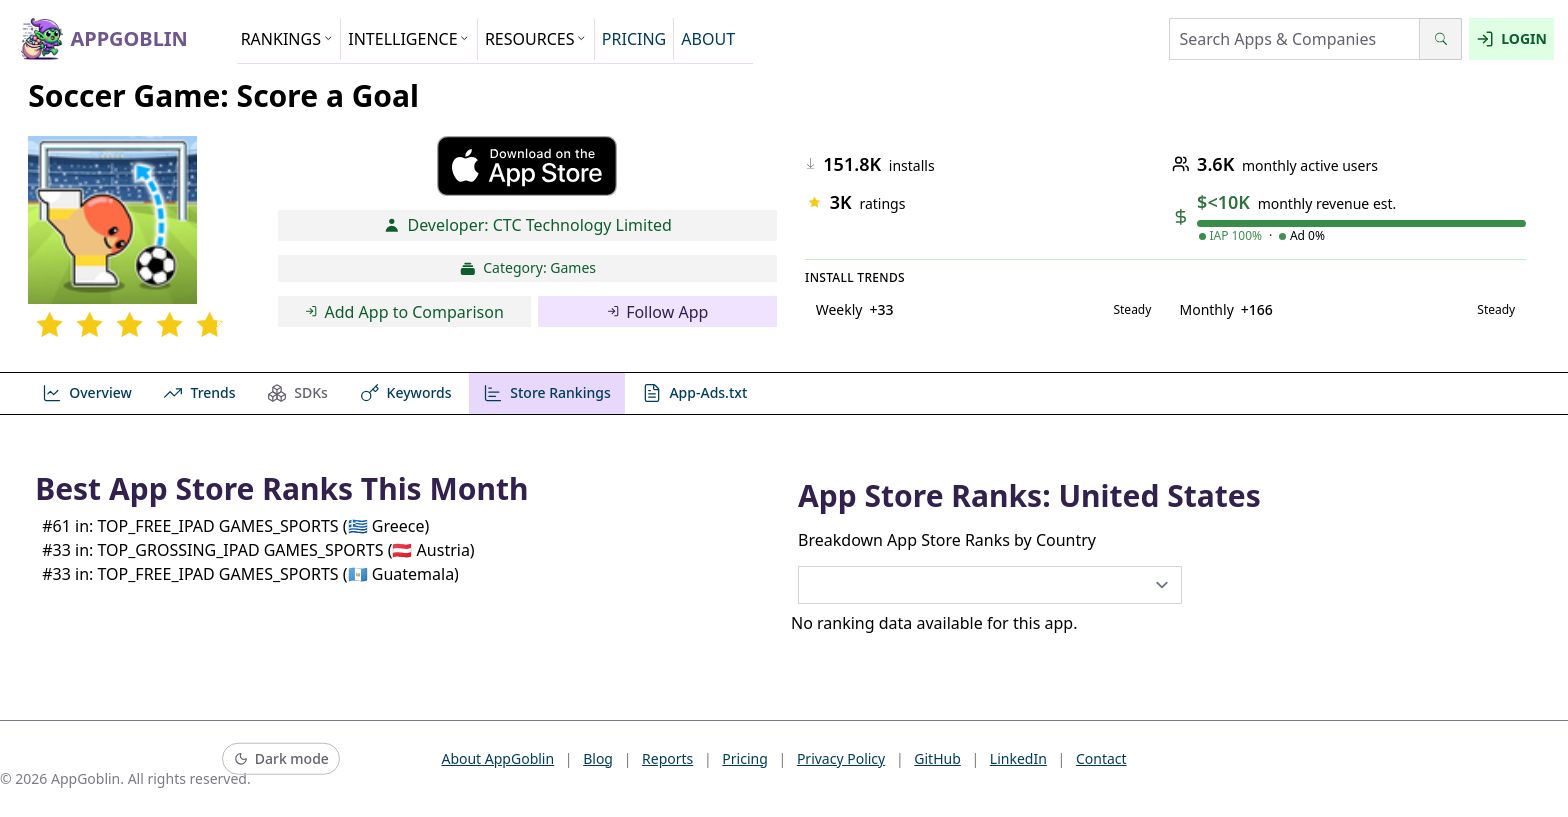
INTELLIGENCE (409, 39)
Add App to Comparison (404, 312)
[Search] (1440, 39)
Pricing (744, 758)
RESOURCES (536, 39)
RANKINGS (287, 39)
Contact (1101, 758)
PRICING (634, 39)
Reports (667, 758)
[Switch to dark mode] (281, 759)
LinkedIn (1018, 758)
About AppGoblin (497, 758)
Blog (598, 758)
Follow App (658, 312)
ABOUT (708, 39)
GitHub (937, 758)
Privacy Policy (841, 758)
